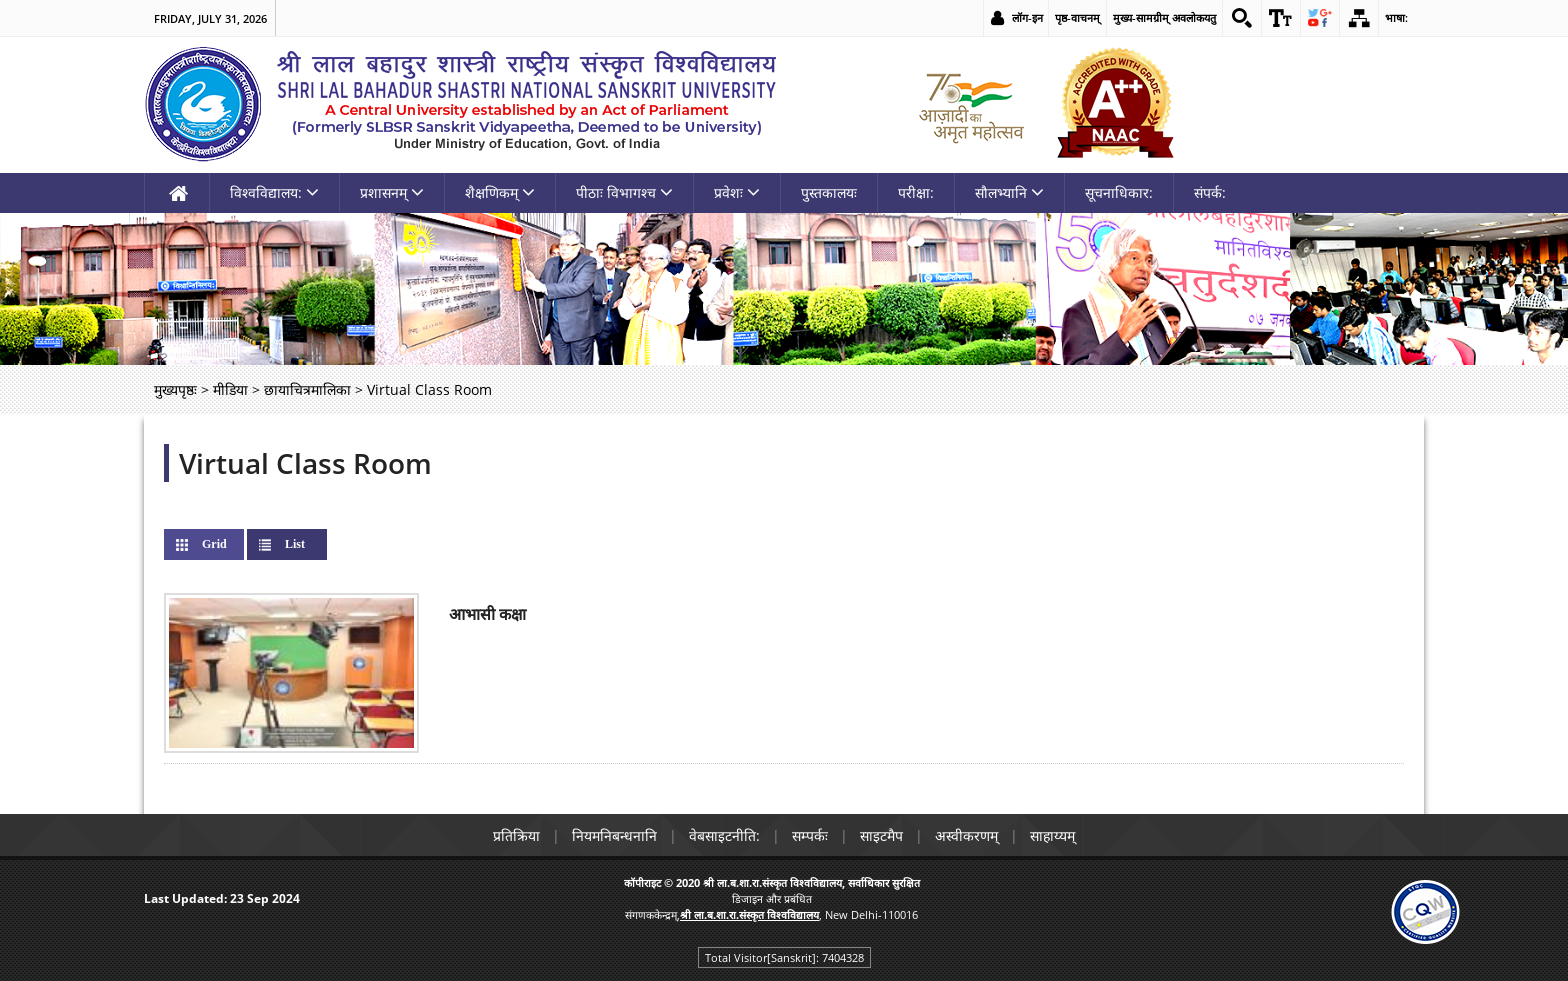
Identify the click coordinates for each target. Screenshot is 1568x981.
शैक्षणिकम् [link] (500, 192)
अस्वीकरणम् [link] (966, 835)
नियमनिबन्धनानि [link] (614, 835)
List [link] (311, 544)
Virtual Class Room (305, 463)
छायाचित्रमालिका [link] (307, 389)
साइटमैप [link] (881, 835)
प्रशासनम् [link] (392, 192)
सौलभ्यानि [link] (1009, 192)
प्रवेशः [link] (737, 192)
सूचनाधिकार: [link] (1119, 192)
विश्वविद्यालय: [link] (274, 192)
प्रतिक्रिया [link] (516, 835)
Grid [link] (214, 544)
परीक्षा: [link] (916, 192)
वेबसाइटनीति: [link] (724, 835)
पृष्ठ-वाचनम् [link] (1077, 17)
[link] (1242, 18)
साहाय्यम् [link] (1052, 835)
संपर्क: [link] (1210, 192)
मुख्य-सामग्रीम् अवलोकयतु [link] (1164, 17)
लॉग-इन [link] (1027, 17)
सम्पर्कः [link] (810, 835)
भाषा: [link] (1396, 17)
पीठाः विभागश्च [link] (624, 192)
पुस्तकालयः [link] (829, 192)
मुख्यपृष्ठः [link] (175, 389)
